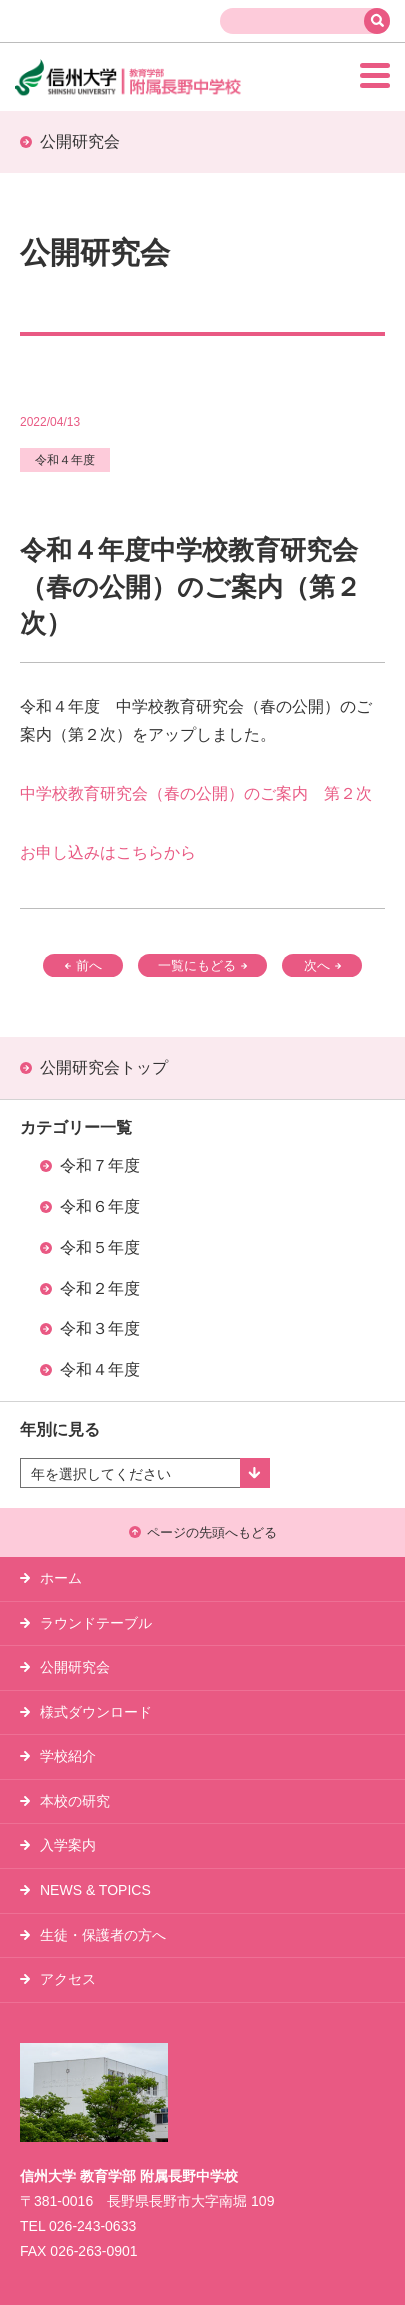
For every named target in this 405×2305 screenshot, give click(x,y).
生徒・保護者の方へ (103, 1935)
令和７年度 (100, 1165)
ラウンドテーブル (96, 1623)
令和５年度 (100, 1247)
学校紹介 (68, 1756)
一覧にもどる (202, 965)
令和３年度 (100, 1328)
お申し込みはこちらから (108, 852)
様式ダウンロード (96, 1712)
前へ (83, 965)
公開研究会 (75, 1667)
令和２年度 (100, 1288)
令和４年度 (100, 1369)
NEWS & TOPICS (95, 1890)
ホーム (61, 1578)
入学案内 (68, 1845)
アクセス (68, 1979)
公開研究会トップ (104, 1067)
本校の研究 (75, 1801)
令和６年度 (100, 1206)
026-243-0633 (92, 2226)
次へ (322, 965)
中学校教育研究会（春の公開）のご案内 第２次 (196, 793)
